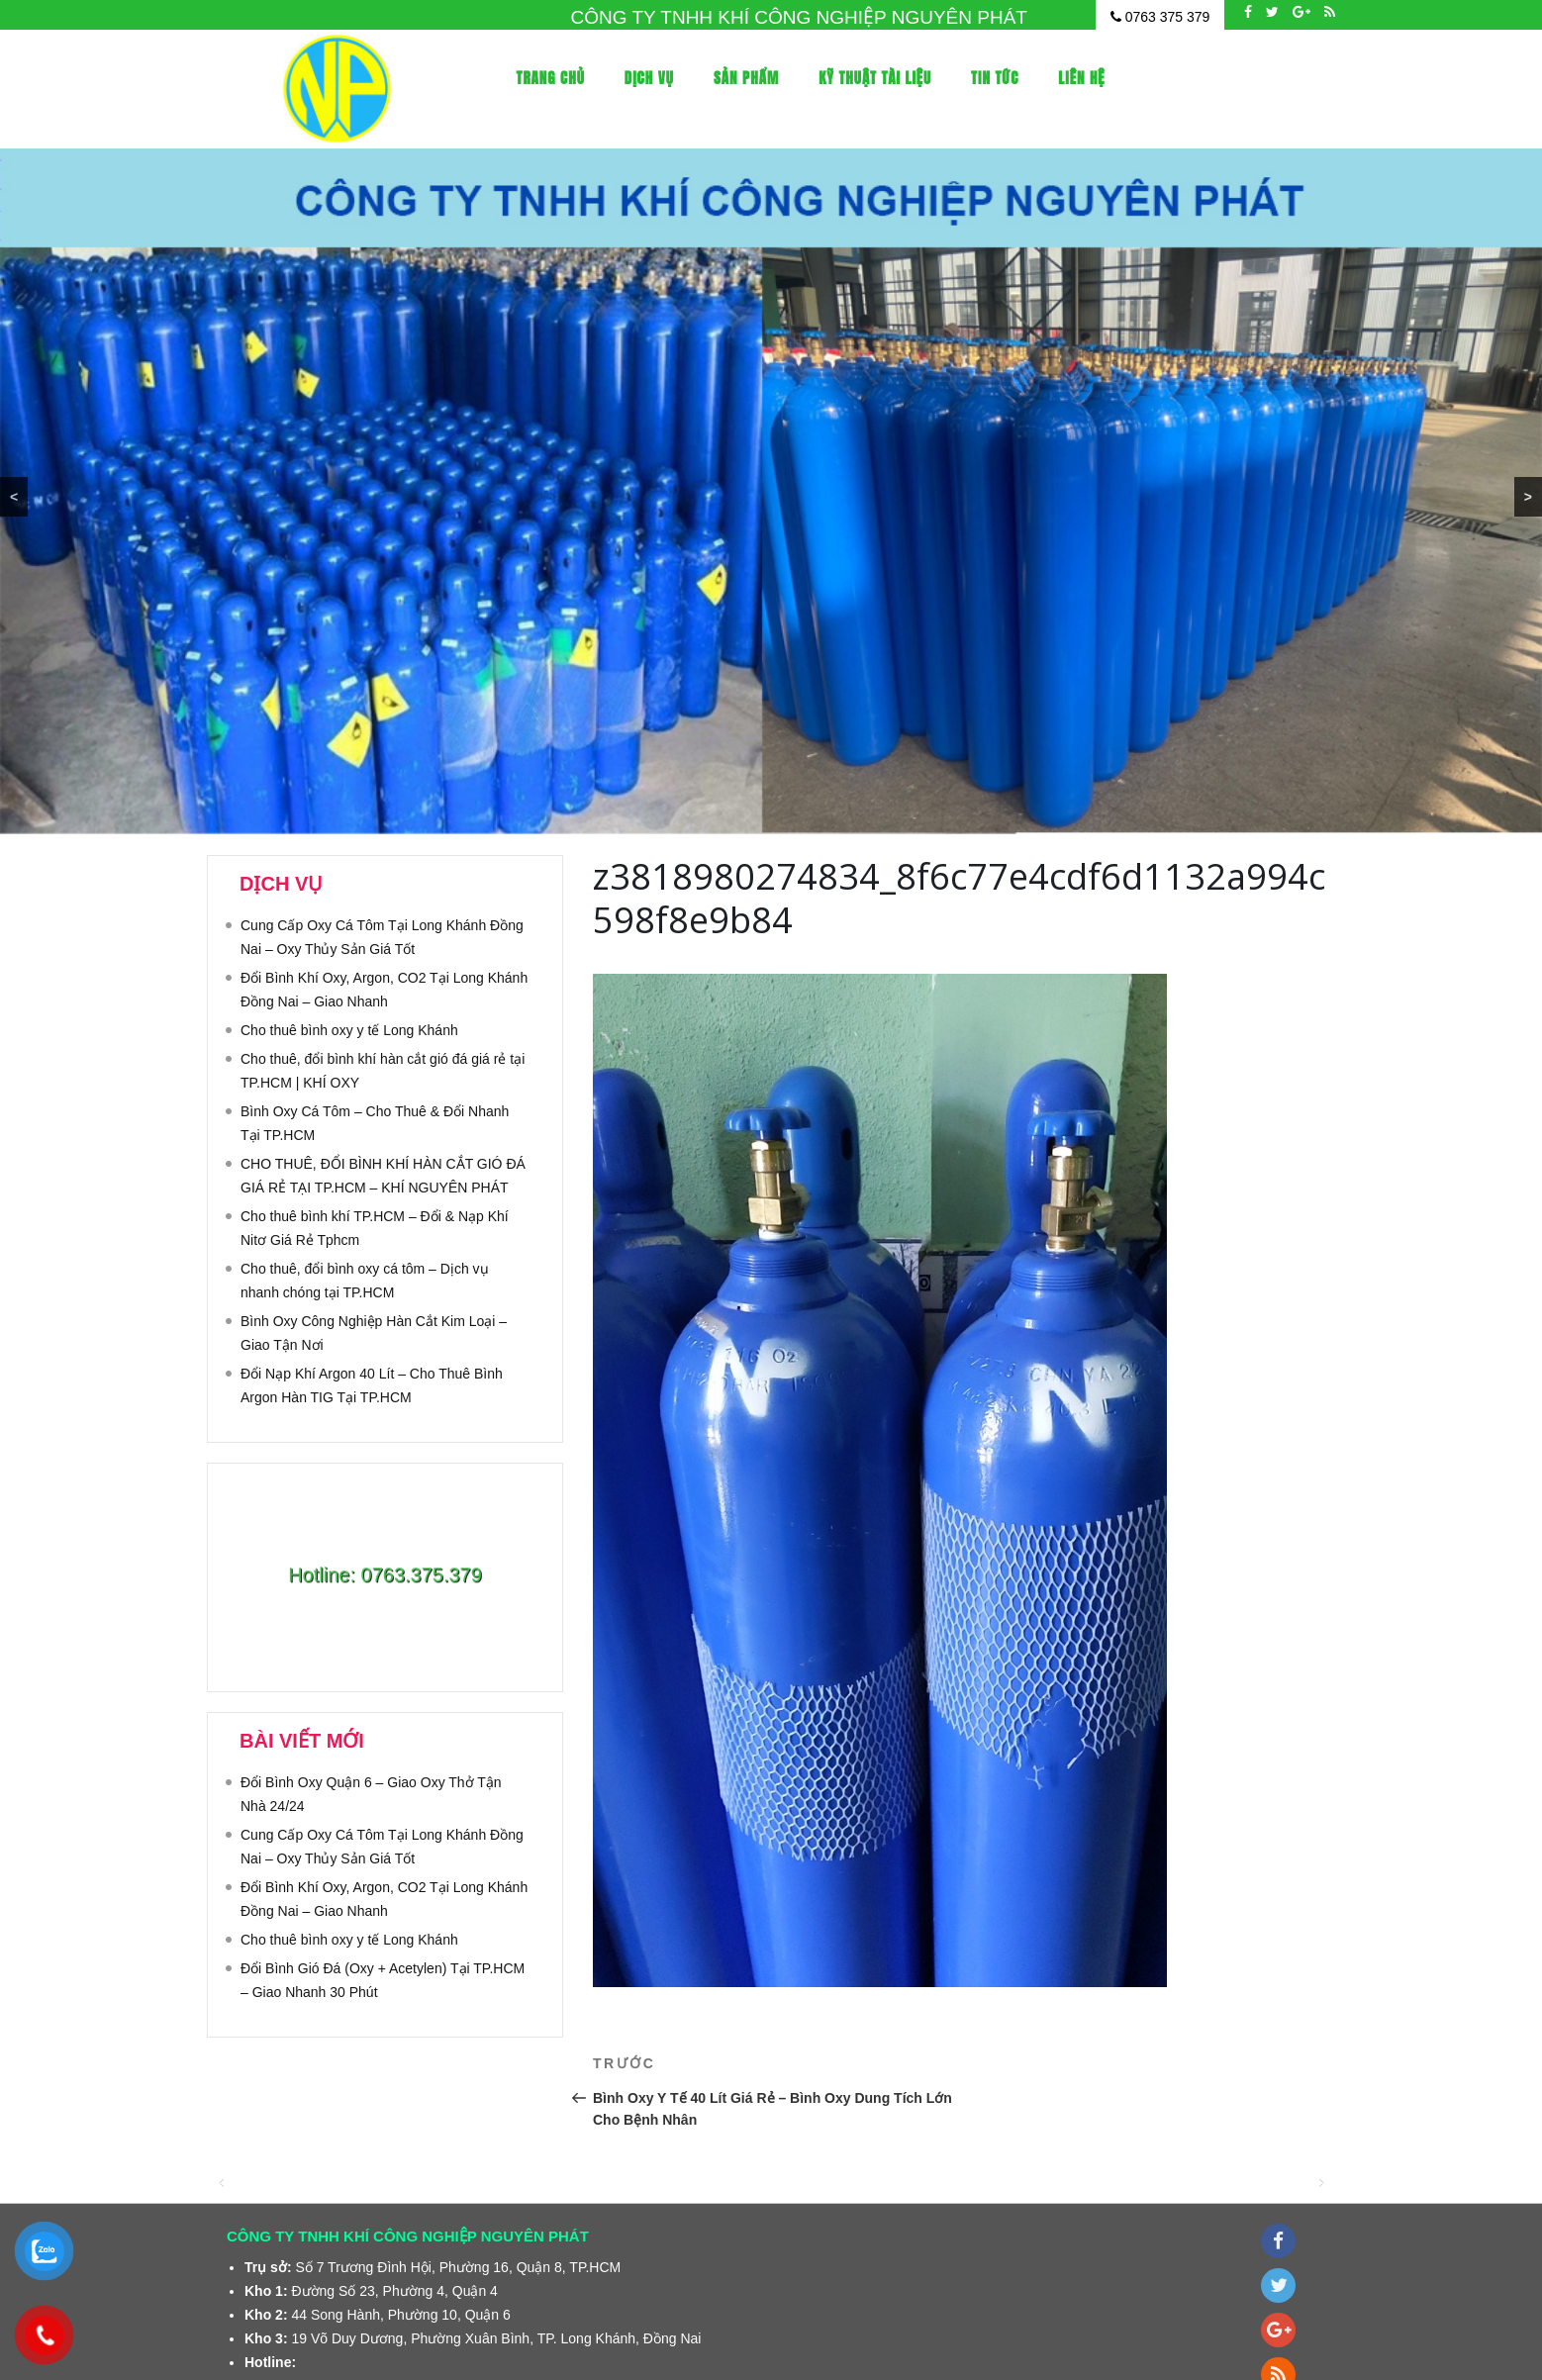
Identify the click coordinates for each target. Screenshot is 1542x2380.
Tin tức (994, 77)
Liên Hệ (1081, 77)
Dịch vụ (649, 77)
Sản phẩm (746, 77)
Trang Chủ (551, 77)
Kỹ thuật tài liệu (875, 77)
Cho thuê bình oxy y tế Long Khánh (349, 1030)
